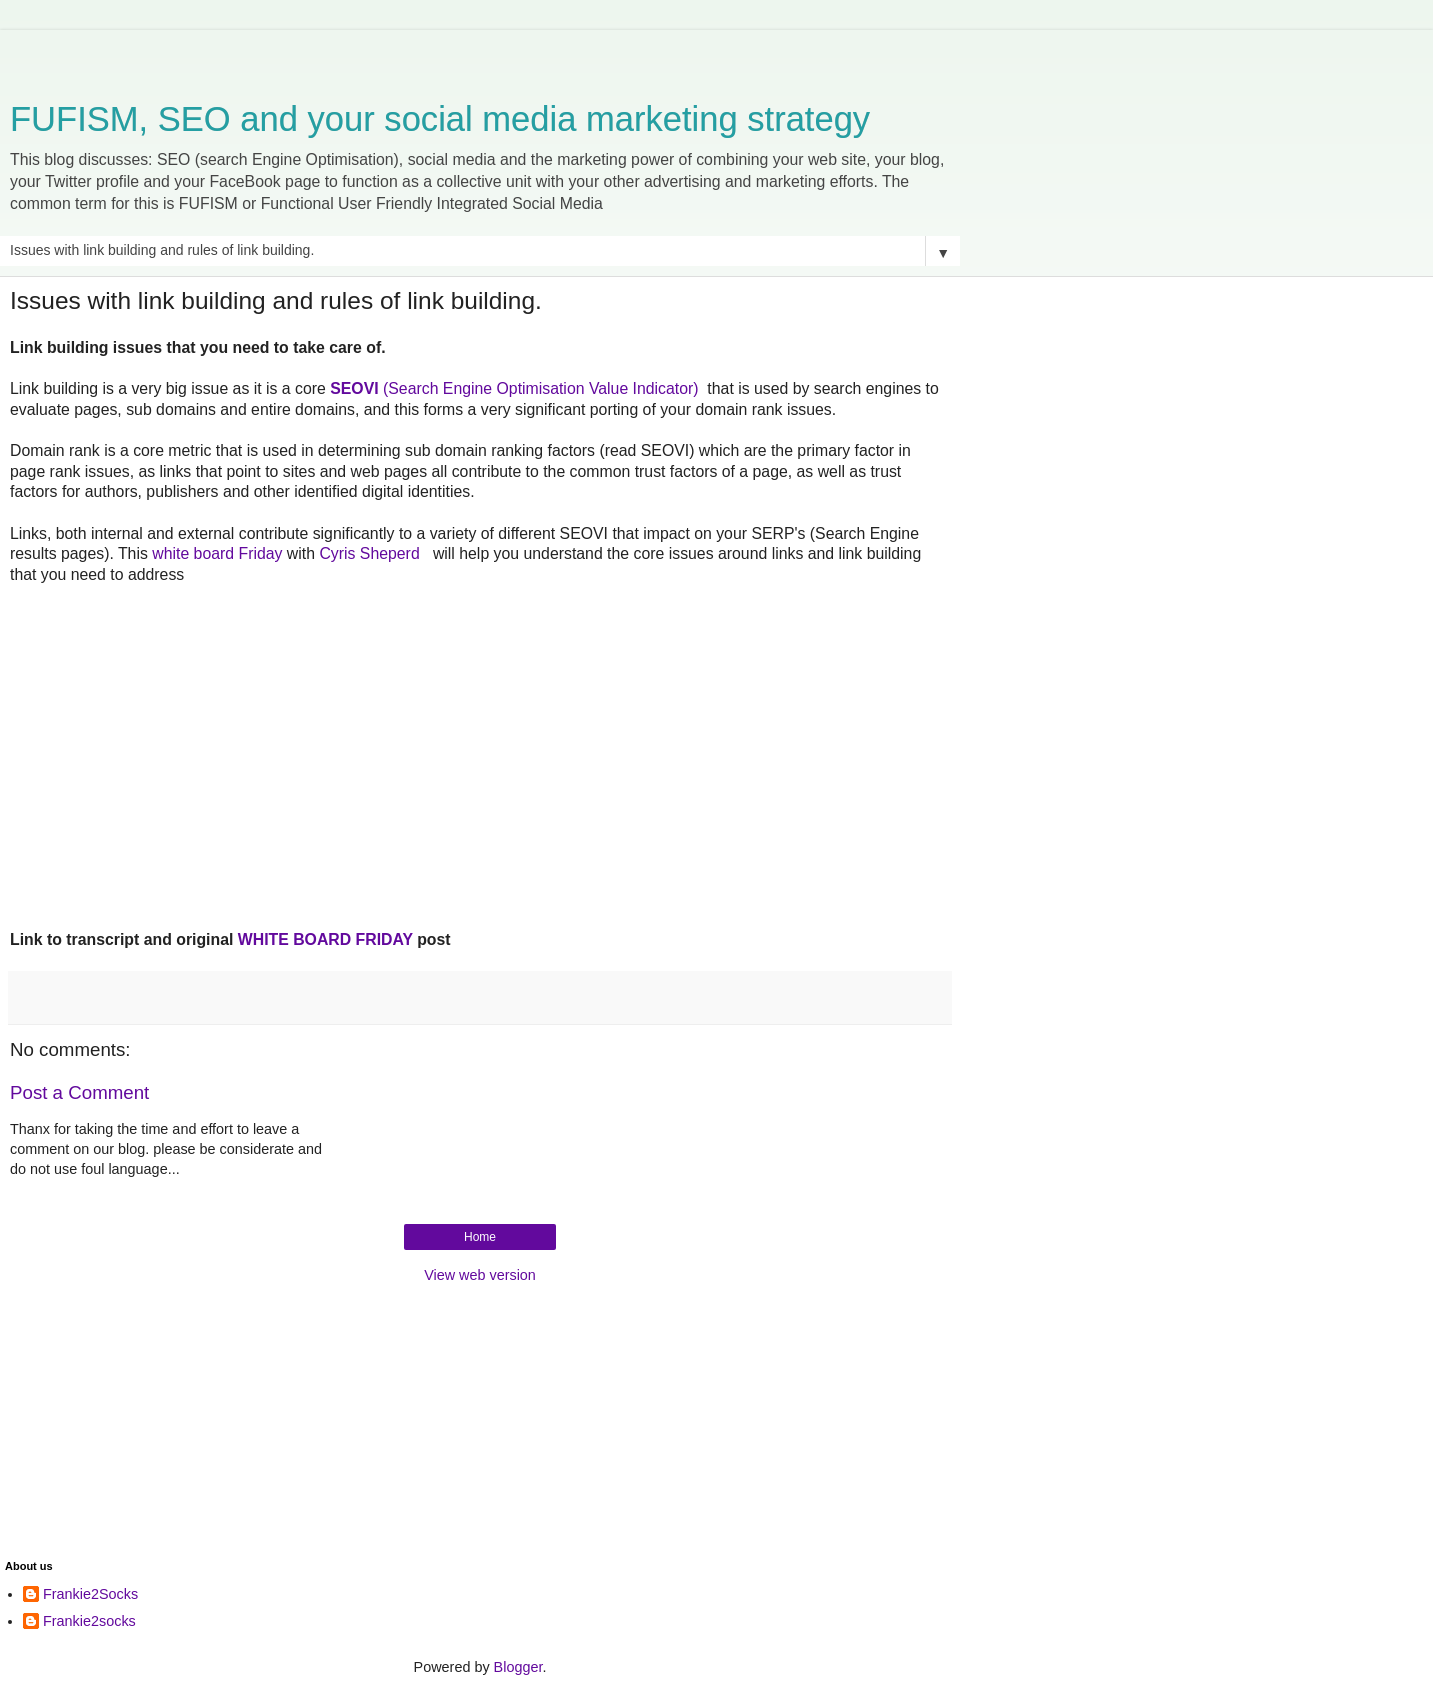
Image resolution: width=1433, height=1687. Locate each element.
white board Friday (217, 553)
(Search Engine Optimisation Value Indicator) (514, 388)
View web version (480, 1275)
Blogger (518, 1667)
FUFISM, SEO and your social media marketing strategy (440, 119)
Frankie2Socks (90, 1594)
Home (480, 1237)
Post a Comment (79, 1092)
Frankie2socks (89, 1621)
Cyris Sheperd (371, 553)
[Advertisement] (480, 55)
